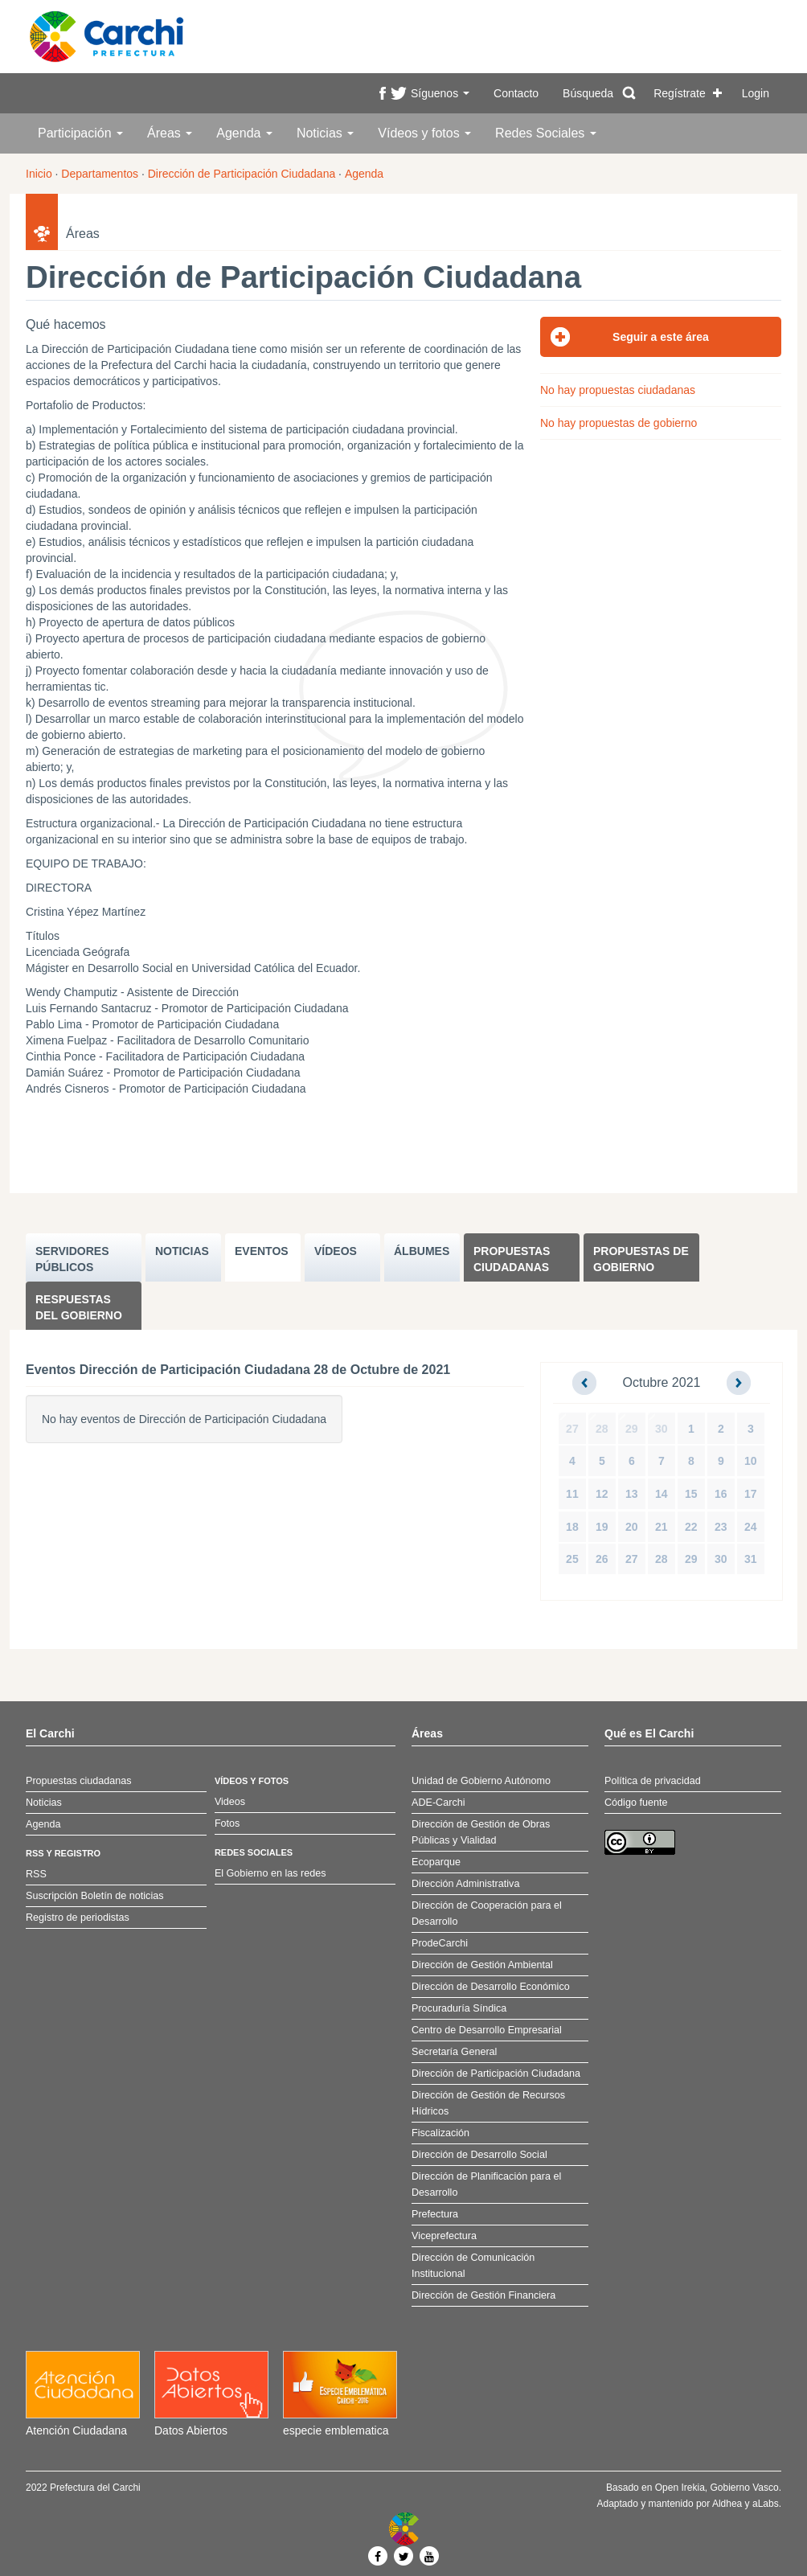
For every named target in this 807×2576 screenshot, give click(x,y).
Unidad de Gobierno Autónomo (481, 1780)
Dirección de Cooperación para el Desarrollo (487, 1913)
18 (572, 1526)
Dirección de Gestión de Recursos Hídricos (488, 2103)
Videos (230, 1801)
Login (755, 93)
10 (750, 1460)
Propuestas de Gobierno (641, 1259)
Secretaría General (454, 2051)
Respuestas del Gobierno (78, 1307)
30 (661, 1428)
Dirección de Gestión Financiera (483, 2295)
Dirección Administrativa (465, 1883)
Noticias (325, 133)
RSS (36, 1874)
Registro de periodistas (77, 1917)
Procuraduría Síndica (459, 2008)
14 (661, 1493)
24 (750, 1526)
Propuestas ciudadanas (511, 1259)
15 (691, 1493)
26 (602, 1559)
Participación (80, 133)
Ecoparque (436, 1862)
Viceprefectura (444, 2236)
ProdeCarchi (440, 1943)
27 (572, 1428)
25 (572, 1559)
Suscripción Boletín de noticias (95, 1895)
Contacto (516, 93)
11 (572, 1493)
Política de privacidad (652, 1780)
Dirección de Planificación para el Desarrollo (486, 2184)
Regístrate (679, 93)
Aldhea (727, 2503)
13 (631, 1493)
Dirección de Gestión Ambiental (482, 1965)
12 (602, 1493)
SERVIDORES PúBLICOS (72, 1259)
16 (721, 1493)
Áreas (169, 133)
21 (661, 1526)
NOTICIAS (182, 1251)
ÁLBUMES (421, 1251)
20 (631, 1526)
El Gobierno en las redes (270, 1873)
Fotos (227, 1823)
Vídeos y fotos (424, 133)
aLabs (765, 2503)
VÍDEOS (335, 1251)
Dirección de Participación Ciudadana (241, 173)
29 (631, 1428)
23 (721, 1526)
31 (750, 1559)
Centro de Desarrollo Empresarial (487, 2030)
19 (602, 1526)
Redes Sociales (545, 133)
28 (602, 1428)
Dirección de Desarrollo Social (479, 2154)
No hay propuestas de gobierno (618, 422)
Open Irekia (680, 2487)
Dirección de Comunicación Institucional (473, 2265)
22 (691, 1526)
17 (750, 1493)
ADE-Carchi (438, 1802)
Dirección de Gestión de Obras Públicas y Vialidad (481, 1832)
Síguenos (440, 93)
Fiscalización (440, 2133)
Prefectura (435, 2214)
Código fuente (635, 1802)
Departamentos (99, 173)
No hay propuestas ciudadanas (617, 390)
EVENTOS (262, 1251)
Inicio (39, 173)
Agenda (244, 133)
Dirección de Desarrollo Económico (491, 1986)
